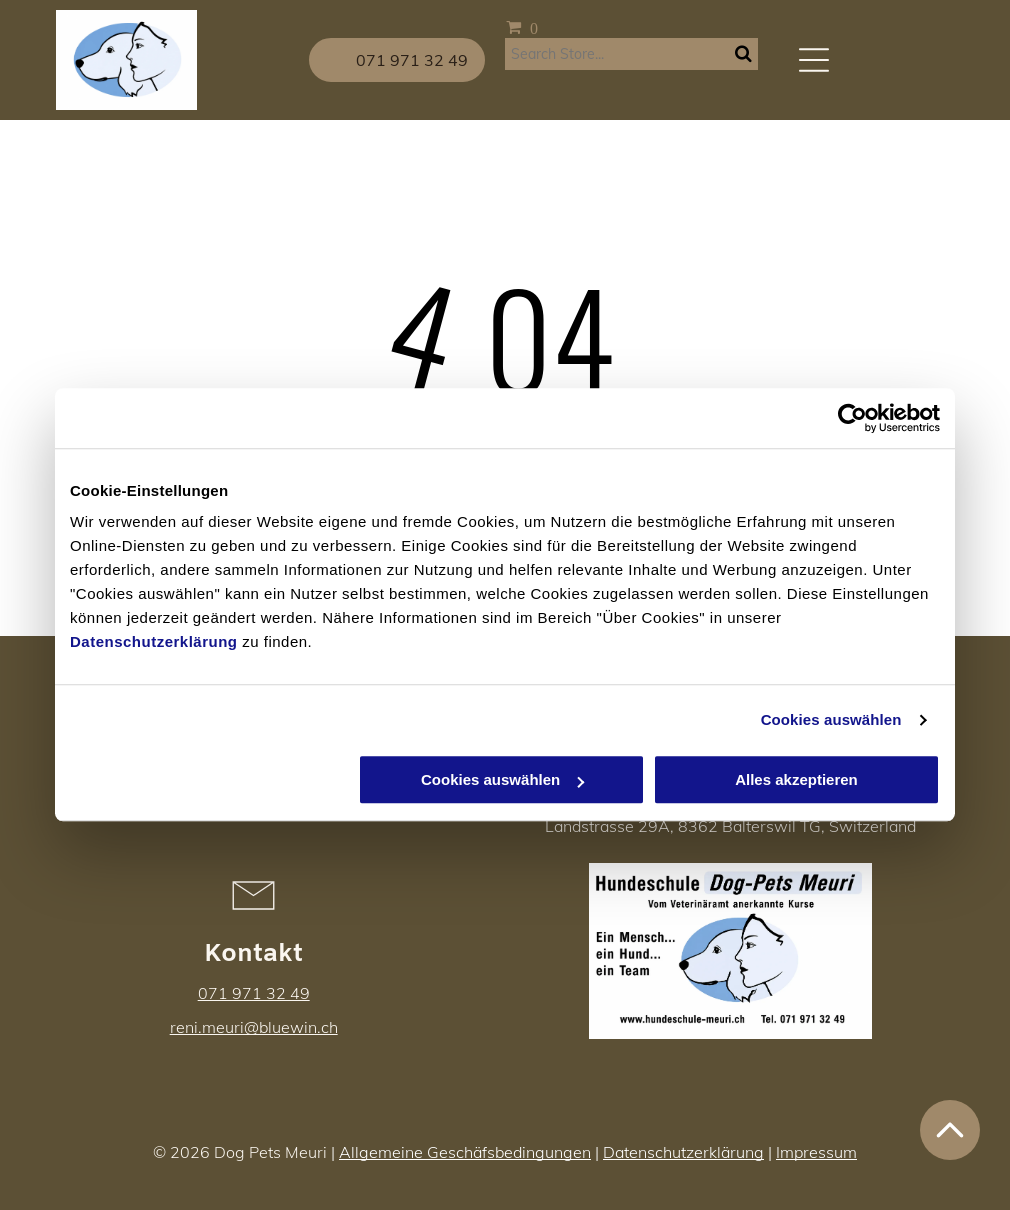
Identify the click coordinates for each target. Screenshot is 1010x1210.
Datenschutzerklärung (154, 642)
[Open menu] (814, 60)
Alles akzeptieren (796, 780)
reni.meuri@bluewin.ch (254, 1027)
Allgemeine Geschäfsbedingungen (465, 1152)
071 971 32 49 (254, 993)
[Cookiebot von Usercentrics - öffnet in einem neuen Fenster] (852, 418)
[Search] (631, 54)
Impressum (816, 1152)
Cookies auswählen (831, 719)
